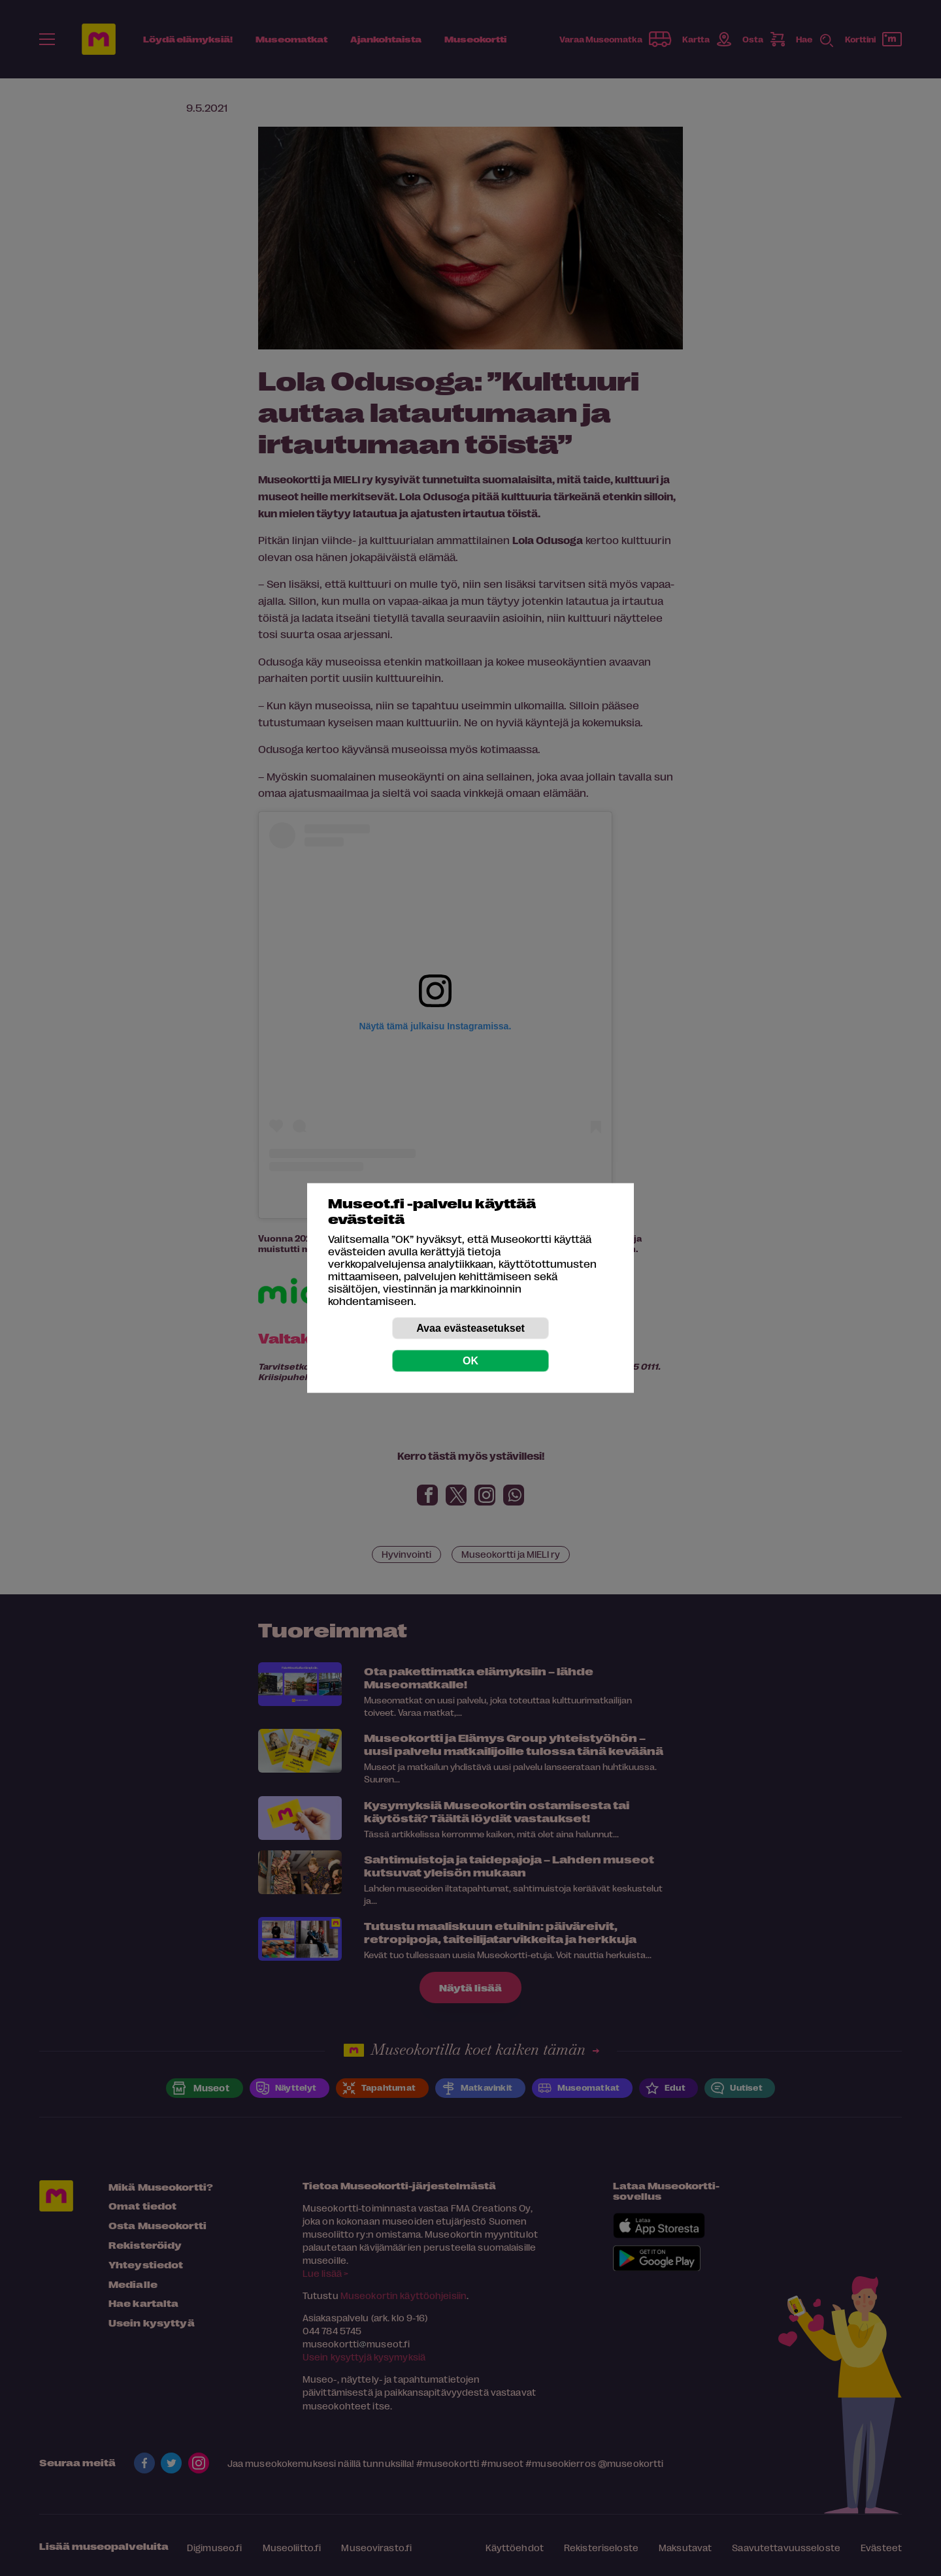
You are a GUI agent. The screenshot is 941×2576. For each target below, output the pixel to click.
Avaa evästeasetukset (470, 1328)
